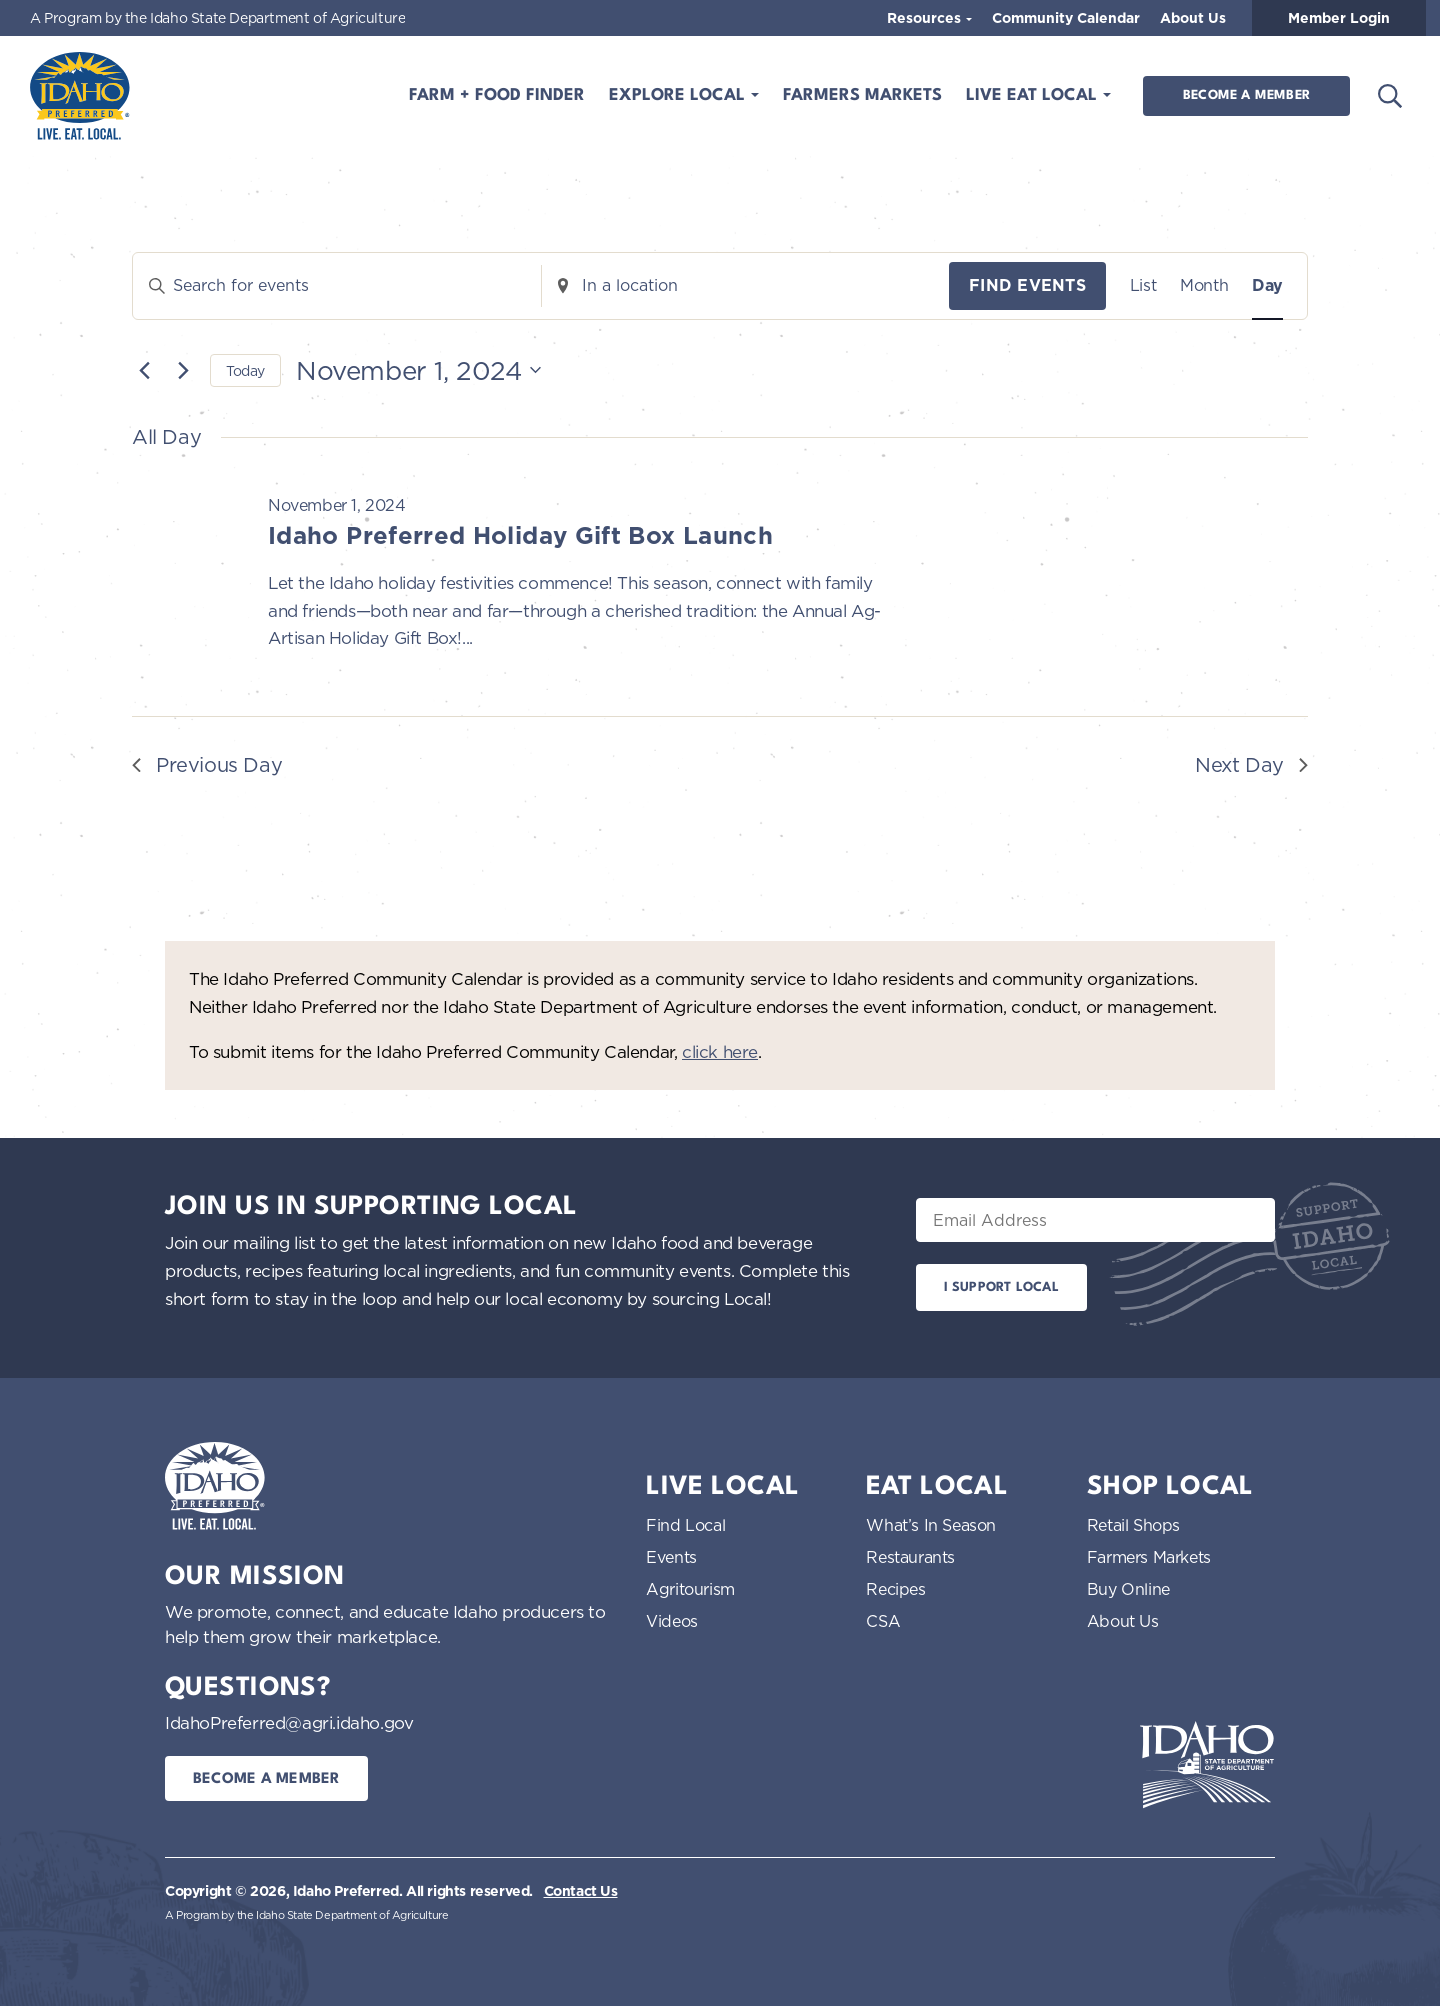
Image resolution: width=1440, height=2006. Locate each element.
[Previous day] (144, 370)
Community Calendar (1066, 18)
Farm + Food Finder (497, 95)
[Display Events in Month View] (1204, 286)
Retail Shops (1133, 1525)
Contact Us (581, 1891)
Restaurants (910, 1557)
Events (671, 1557)
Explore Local (679, 95)
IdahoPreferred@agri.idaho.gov (289, 1722)
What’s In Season (931, 1525)
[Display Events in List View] (1143, 286)
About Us (1193, 18)
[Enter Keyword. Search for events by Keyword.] (337, 286)
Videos (672, 1621)
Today (245, 370)
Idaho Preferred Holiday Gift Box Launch (520, 535)
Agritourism (690, 1589)
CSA (883, 1621)
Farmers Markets (862, 95)
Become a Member (1246, 95)
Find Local (685, 1525)
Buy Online (1128, 1589)
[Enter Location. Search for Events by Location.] (746, 286)
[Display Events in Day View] (1267, 286)
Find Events (1027, 285)
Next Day (1251, 764)
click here (720, 1051)
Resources (926, 18)
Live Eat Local (1034, 95)
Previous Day (207, 764)
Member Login (1339, 18)
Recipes (895, 1589)
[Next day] (183, 370)
